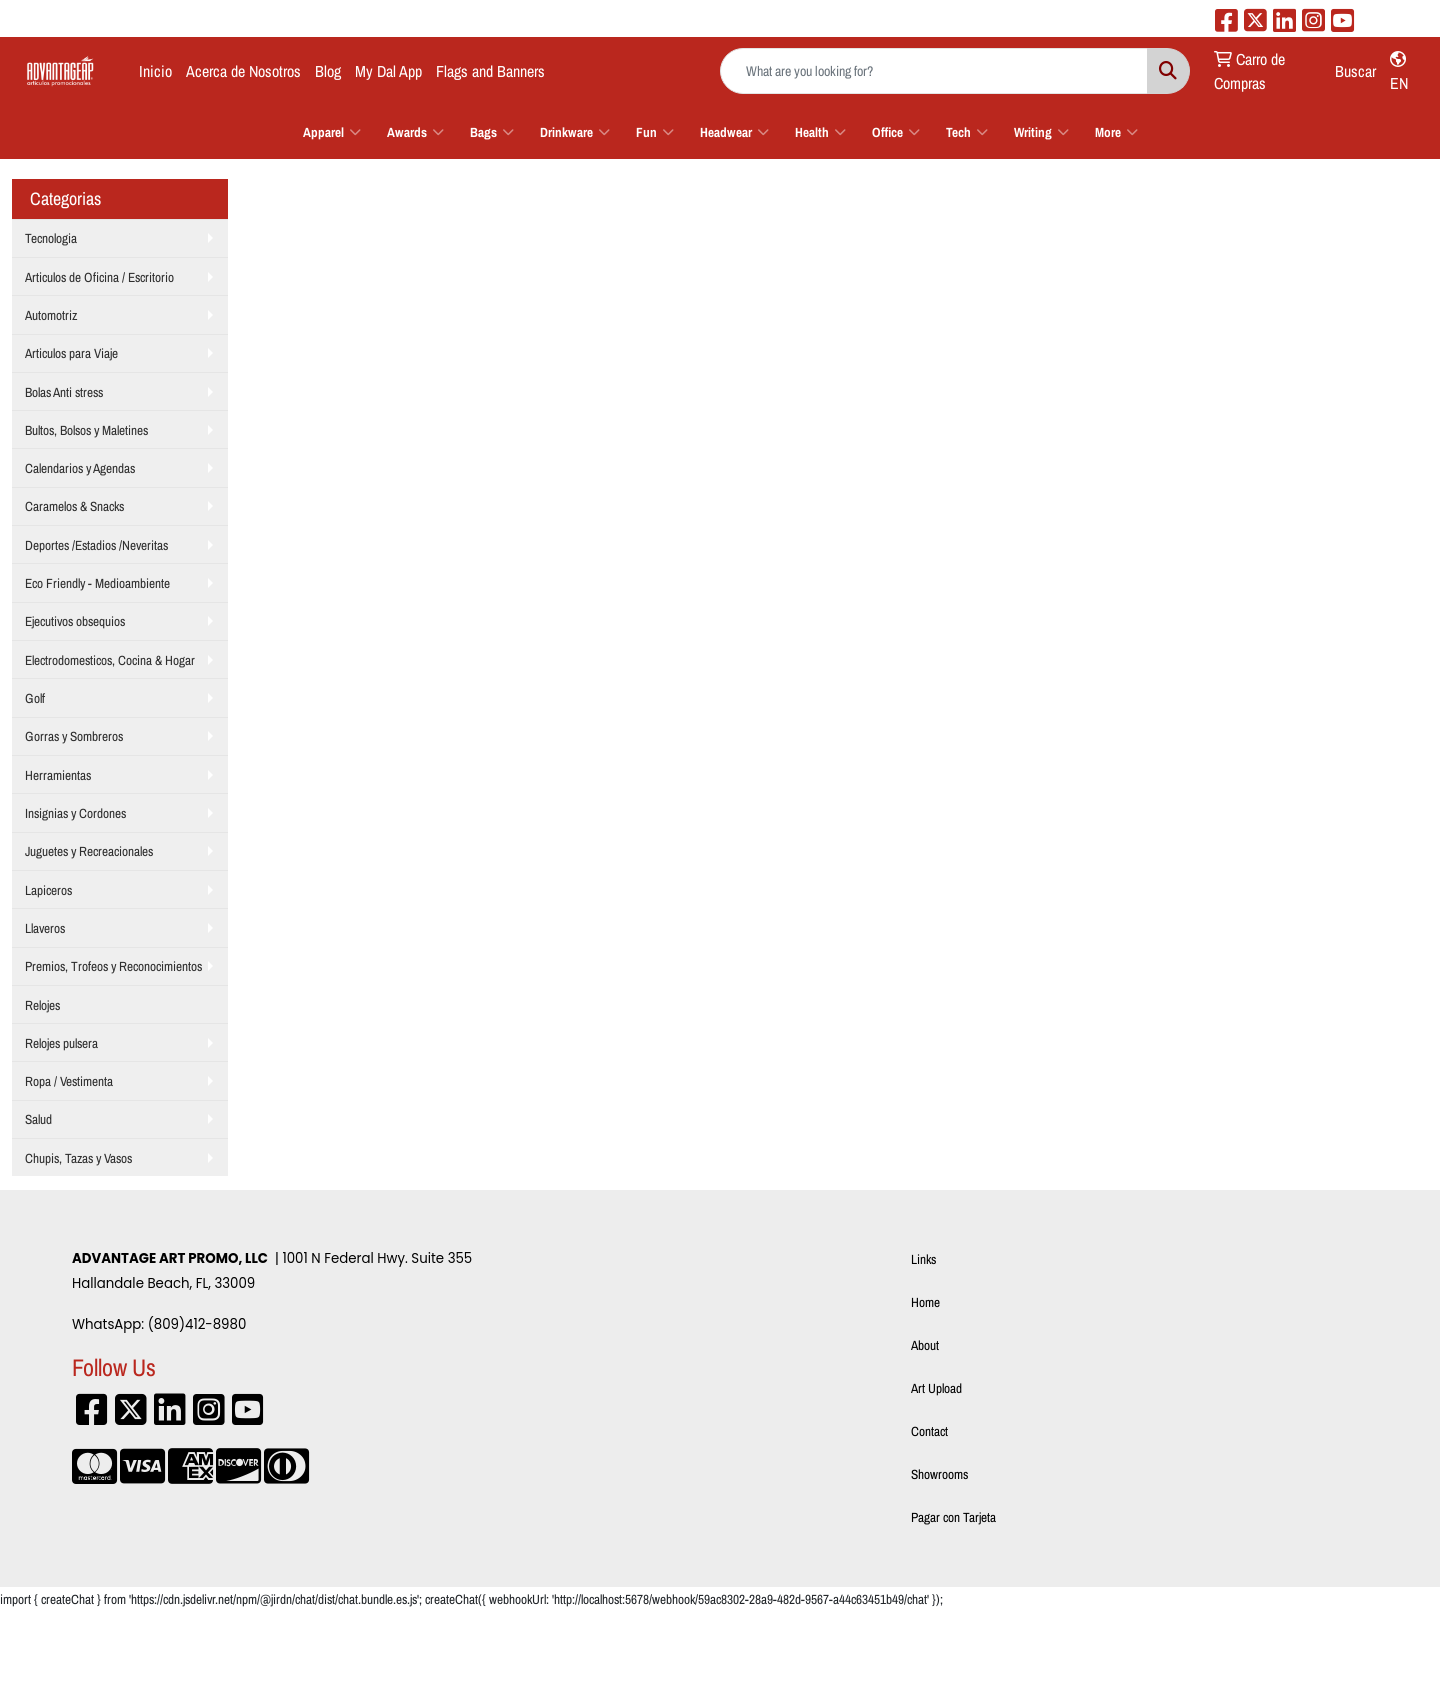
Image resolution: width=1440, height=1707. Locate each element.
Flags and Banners (490, 71)
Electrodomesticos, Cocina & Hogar (110, 660)
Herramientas (58, 775)
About (925, 1345)
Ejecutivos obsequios (75, 621)
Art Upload (936, 1388)
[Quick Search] (934, 71)
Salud (38, 1119)
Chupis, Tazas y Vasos (78, 1158)
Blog (328, 71)
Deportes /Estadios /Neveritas (96, 545)
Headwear (734, 132)
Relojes (42, 1005)
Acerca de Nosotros (243, 71)
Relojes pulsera (61, 1043)
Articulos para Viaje (71, 353)
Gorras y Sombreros (74, 736)
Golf (35, 698)
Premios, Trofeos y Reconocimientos (113, 966)
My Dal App (388, 71)
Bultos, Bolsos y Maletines (86, 430)
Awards (415, 132)
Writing (1041, 132)
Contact (929, 1431)
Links (923, 1259)
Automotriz (51, 315)
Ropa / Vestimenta (69, 1081)
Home (925, 1302)
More (1116, 132)
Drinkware (575, 132)
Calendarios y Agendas (80, 468)
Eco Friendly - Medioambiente (97, 583)
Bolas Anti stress (64, 392)
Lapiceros (48, 890)
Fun (655, 132)
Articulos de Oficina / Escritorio (99, 277)
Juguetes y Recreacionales (89, 851)
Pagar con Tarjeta (953, 1517)
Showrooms (939, 1474)
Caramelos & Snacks (74, 506)
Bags (492, 132)
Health (820, 132)
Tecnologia (51, 238)
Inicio (155, 71)
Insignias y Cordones (75, 813)
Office (896, 132)
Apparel (332, 132)
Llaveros (45, 928)
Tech (967, 132)
